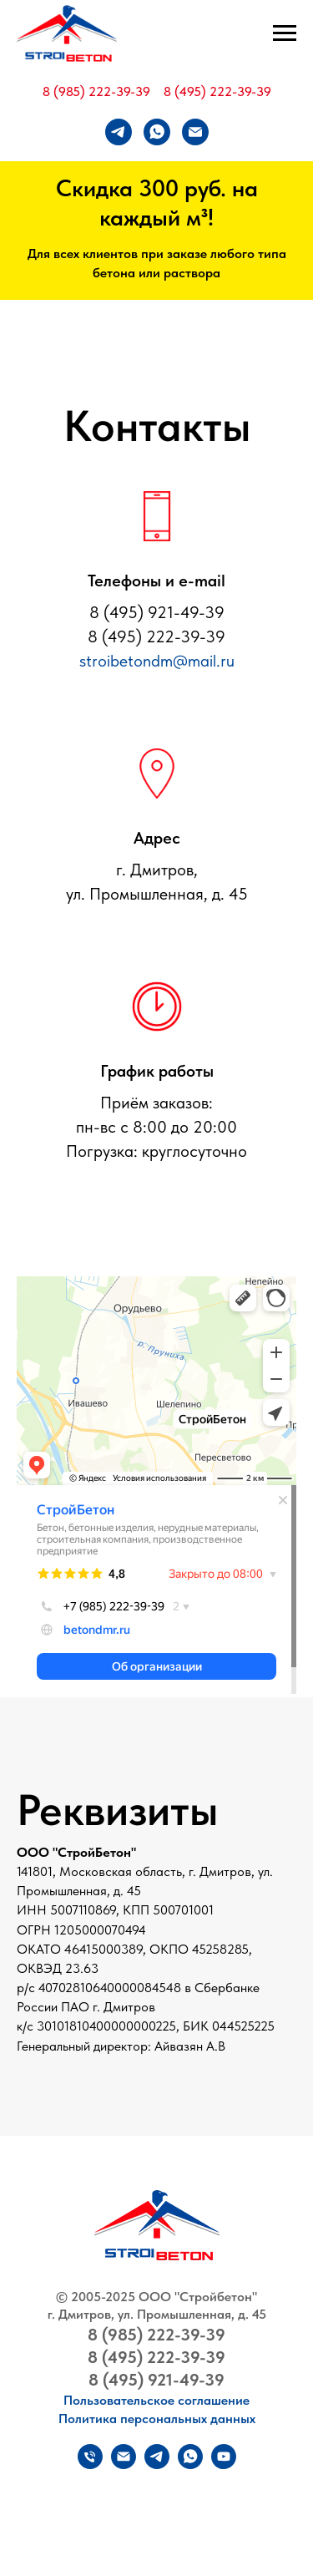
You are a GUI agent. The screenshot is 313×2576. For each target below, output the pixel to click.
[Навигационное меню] (284, 33)
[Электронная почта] (195, 132)
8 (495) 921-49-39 (156, 2380)
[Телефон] (90, 2464)
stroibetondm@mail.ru (157, 661)
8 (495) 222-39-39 (217, 91)
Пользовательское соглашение (156, 2400)
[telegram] (118, 132)
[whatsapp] (157, 132)
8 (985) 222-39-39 (96, 91)
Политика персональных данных (156, 2418)
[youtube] (223, 2464)
